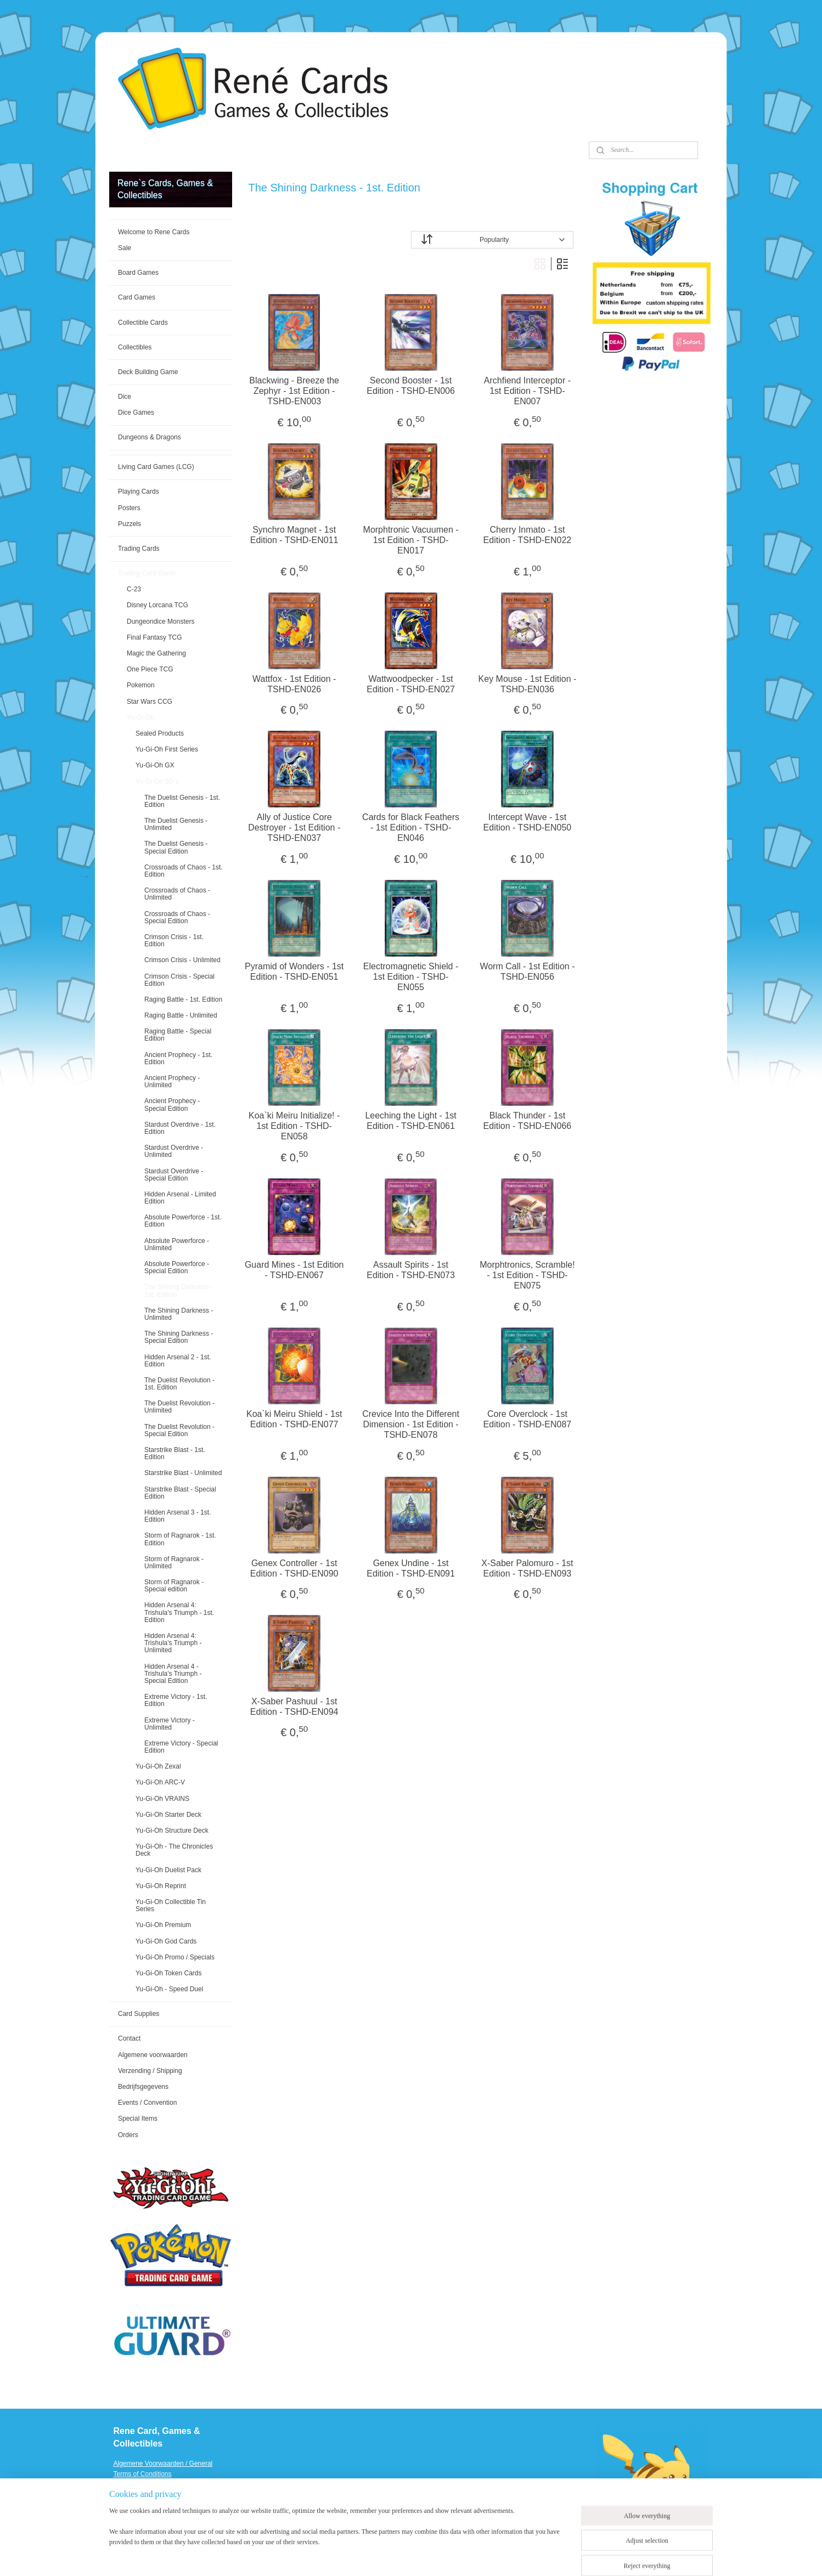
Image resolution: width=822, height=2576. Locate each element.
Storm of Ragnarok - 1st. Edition (180, 1539)
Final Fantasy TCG (154, 637)
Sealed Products (160, 733)
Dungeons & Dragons (149, 437)
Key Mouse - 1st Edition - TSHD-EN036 (527, 684)
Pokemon (141, 685)
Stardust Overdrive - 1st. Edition (180, 1128)
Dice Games (136, 412)
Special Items (137, 2118)
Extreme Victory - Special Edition (181, 1746)
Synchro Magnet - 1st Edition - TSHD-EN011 (294, 535)
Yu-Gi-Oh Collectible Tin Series (171, 1905)
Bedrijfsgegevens (143, 2087)
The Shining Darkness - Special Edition (178, 1337)
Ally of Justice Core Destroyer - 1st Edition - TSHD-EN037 (295, 827)
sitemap (407, 2555)
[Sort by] (492, 239)
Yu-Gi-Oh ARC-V (160, 1782)
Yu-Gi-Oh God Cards (166, 1941)
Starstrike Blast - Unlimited (183, 1473)
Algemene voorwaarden (153, 2055)
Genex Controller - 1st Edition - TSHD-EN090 (294, 1568)
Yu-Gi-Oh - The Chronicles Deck (174, 1850)
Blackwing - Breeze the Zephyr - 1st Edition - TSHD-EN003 (295, 391)
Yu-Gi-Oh (140, 717)
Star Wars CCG (149, 701)
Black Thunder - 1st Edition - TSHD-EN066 (527, 1121)
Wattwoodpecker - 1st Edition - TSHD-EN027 (411, 684)
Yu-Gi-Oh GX (155, 765)
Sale (124, 248)
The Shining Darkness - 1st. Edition (178, 1290)
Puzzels (129, 524)
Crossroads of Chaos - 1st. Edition (183, 870)
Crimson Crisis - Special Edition (179, 980)
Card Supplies (138, 2014)
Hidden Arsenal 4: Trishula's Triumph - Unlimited (173, 1643)
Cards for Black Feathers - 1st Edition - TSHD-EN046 (410, 827)
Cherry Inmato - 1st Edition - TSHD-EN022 (527, 535)
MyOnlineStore (550, 2555)
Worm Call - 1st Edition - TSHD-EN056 (527, 971)
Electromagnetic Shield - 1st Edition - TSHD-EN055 (410, 977)
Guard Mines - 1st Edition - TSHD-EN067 (294, 1270)
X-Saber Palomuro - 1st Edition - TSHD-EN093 (527, 1568)
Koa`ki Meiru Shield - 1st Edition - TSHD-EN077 (294, 1419)
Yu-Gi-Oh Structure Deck (172, 1830)
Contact (129, 2038)
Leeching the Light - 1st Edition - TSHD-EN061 (411, 1121)
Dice (124, 396)
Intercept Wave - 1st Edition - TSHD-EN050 (527, 822)
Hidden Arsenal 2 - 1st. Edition (177, 1360)
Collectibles (134, 347)
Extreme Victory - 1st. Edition (175, 1700)
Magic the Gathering (156, 653)
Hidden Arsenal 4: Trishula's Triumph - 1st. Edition (179, 1612)
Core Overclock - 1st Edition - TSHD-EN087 (527, 1419)
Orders (128, 2135)
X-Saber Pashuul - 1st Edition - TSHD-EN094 (294, 1706)
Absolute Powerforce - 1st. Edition (183, 1220)
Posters (129, 508)
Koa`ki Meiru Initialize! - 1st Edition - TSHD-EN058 (294, 1126)
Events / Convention (147, 2102)
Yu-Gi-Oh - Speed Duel (169, 1989)
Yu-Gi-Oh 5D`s (157, 782)
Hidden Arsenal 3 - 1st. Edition (177, 1516)
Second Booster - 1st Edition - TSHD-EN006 (411, 386)
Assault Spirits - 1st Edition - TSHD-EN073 (411, 1270)
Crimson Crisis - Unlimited (182, 960)
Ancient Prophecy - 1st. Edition (178, 1058)
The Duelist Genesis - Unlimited (175, 824)
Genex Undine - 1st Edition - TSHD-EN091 (411, 1568)
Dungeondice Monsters (160, 621)
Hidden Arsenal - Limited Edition (180, 1197)
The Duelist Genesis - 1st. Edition (182, 801)
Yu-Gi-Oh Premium (163, 1925)
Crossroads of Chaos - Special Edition (177, 917)
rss (426, 2555)
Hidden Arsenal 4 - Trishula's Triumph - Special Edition (173, 1674)
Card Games (136, 297)
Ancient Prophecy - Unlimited (172, 1081)
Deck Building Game (148, 372)
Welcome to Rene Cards (154, 232)
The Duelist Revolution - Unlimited (179, 1406)
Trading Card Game (147, 573)
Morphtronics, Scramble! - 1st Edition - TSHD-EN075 (527, 1275)
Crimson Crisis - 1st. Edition (174, 940)
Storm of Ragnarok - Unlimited (174, 1562)
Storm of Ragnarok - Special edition (174, 1585)
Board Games (138, 272)
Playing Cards (138, 491)
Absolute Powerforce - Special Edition (176, 1267)
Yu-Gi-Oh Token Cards (169, 1973)
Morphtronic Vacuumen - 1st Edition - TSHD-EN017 (411, 540)
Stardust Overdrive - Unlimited (173, 1151)
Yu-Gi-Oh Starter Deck (168, 1814)
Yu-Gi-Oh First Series (167, 749)
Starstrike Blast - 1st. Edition (174, 1453)
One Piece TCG (150, 669)
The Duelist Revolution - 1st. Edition (179, 1383)
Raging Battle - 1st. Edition (183, 999)
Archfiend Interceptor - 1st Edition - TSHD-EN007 (527, 391)
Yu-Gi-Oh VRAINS (162, 1799)
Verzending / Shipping (150, 2071)
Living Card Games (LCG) (156, 467)
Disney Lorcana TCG (157, 605)
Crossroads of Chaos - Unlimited (177, 893)
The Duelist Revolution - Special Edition (179, 1430)
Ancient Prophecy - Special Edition (172, 1104)
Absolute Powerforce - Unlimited (176, 1244)
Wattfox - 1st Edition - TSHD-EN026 (294, 684)
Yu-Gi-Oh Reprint (161, 1886)
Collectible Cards (143, 322)
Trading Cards (139, 548)
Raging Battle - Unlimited (180, 1015)
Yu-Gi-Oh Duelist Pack (168, 1870)
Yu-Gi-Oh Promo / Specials (175, 1957)
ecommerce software (463, 2555)
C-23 (134, 589)
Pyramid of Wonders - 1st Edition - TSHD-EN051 (294, 971)
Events (124, 2516)
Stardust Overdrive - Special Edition (173, 1174)
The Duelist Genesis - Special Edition (175, 847)
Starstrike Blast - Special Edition (180, 1492)
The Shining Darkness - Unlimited (178, 1314)
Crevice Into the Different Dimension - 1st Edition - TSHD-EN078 (411, 1424)
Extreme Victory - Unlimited (169, 1723)
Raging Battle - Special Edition (177, 1034)
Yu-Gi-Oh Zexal (158, 1766)
